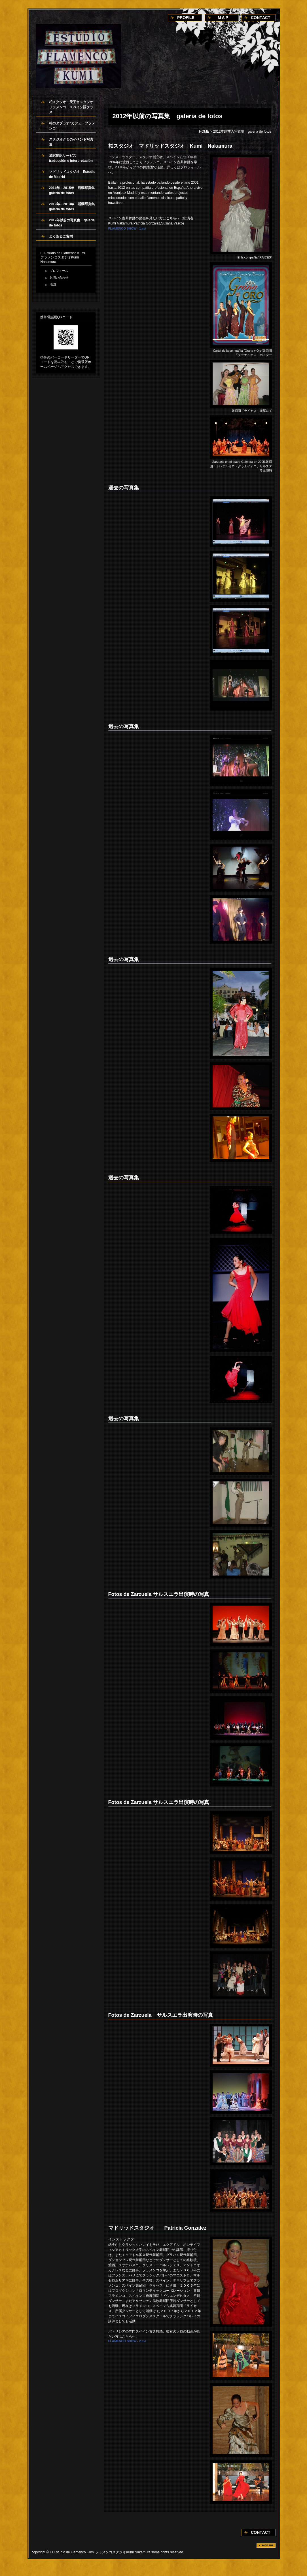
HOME (204, 131)
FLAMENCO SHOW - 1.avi (127, 228)
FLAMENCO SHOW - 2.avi (127, 2341)
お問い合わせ (59, 277)
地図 (53, 284)
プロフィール (59, 270)
